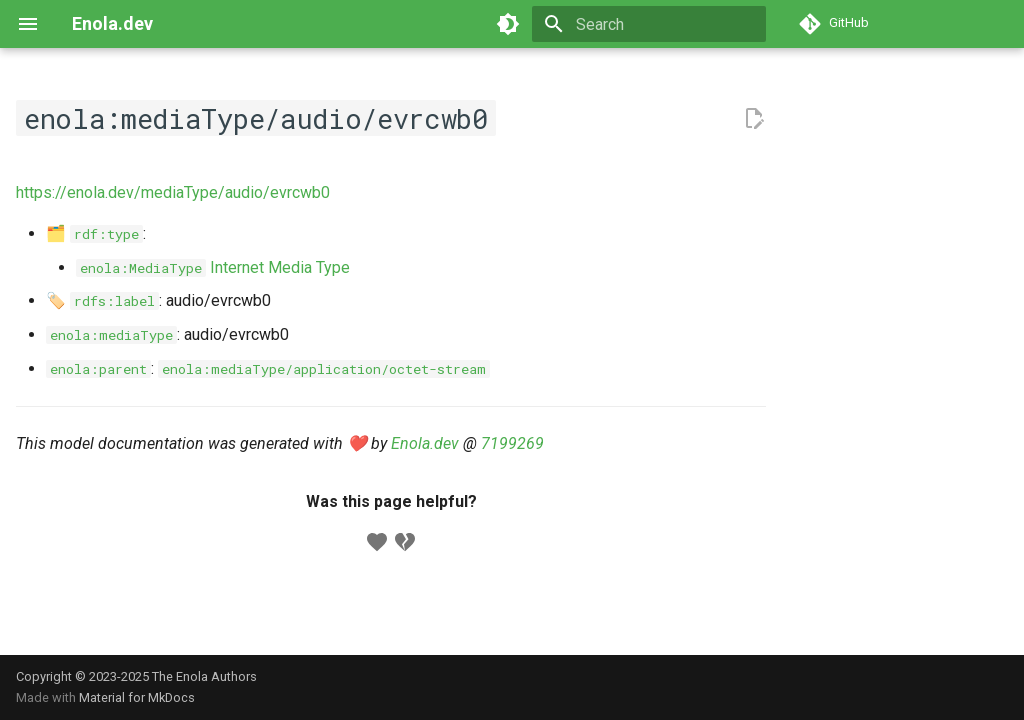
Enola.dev (425, 443)
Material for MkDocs (137, 697)
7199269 (512, 443)
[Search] (649, 24)
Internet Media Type (213, 267)
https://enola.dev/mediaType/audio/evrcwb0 (173, 192)
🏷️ (102, 300)
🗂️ (94, 233)
